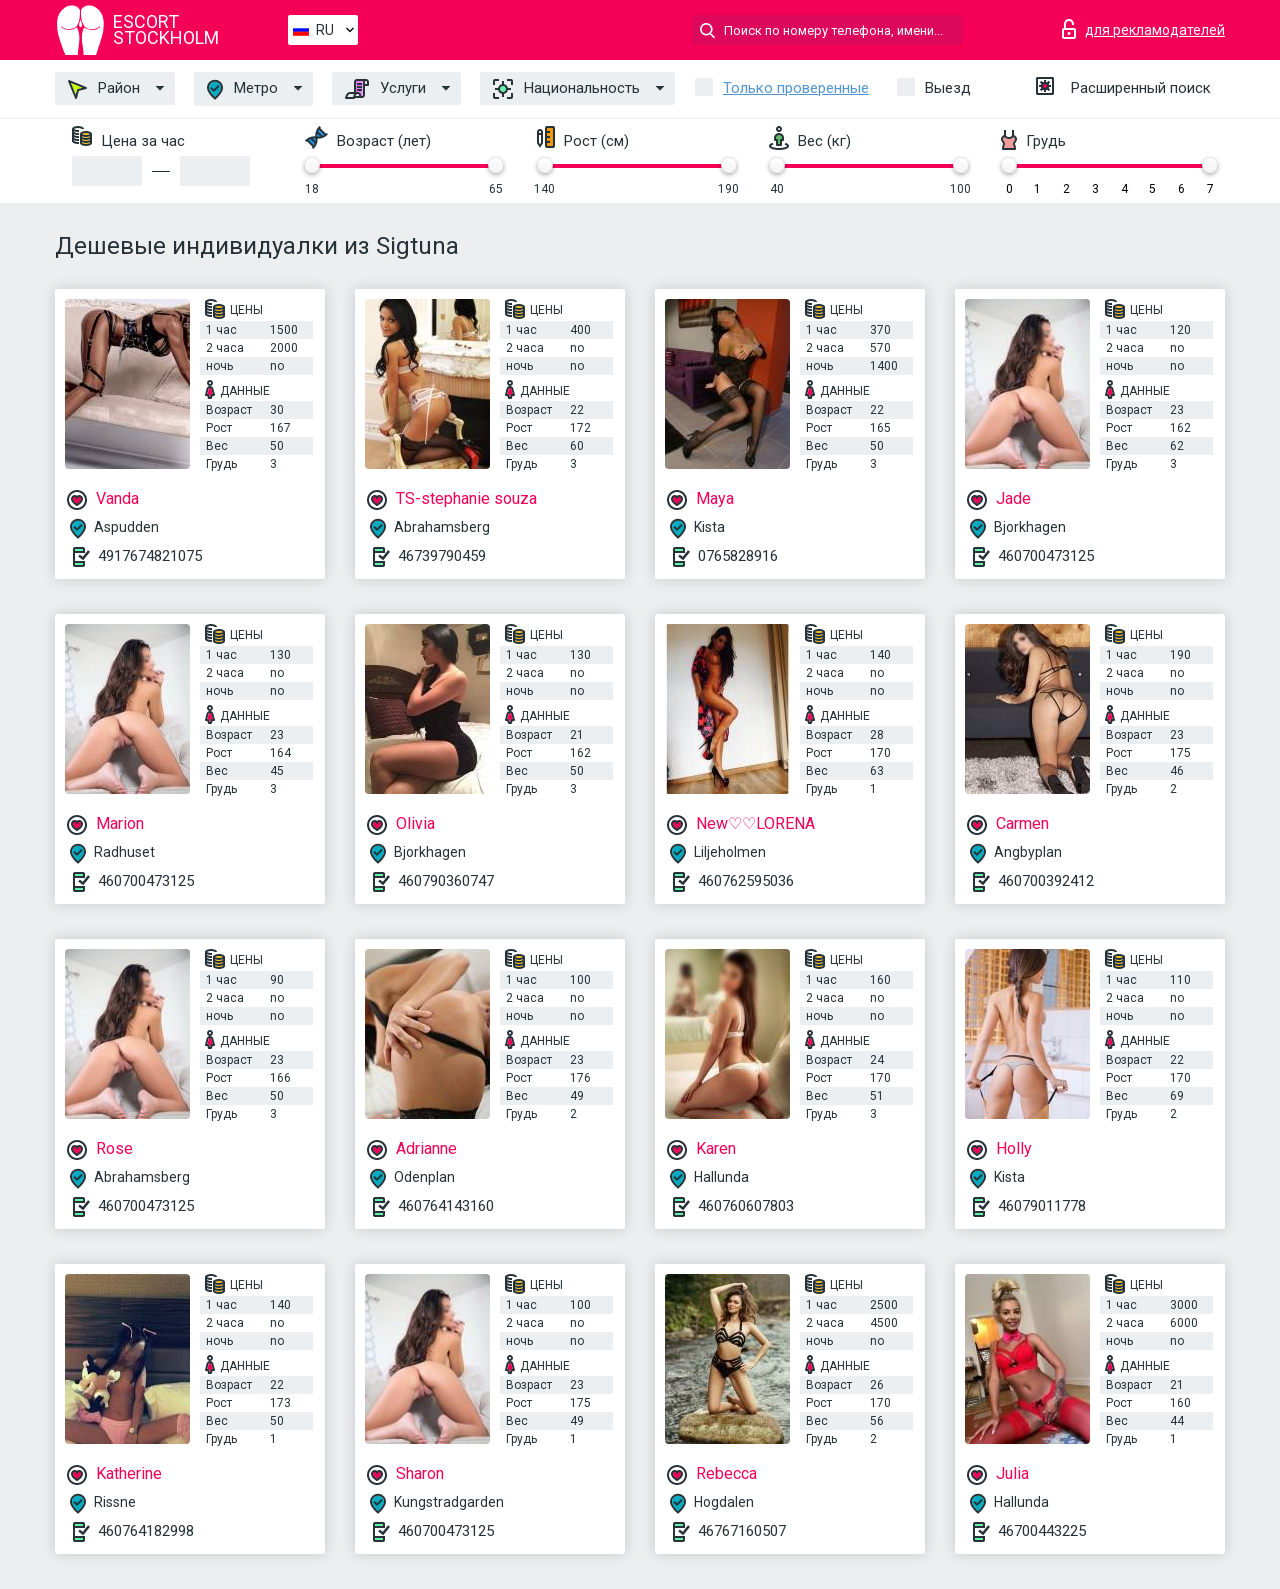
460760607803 (746, 1206)
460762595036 (746, 881)
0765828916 (738, 556)
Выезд (948, 88)
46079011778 (1042, 1206)
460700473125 (1046, 556)
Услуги (385, 89)
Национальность (566, 89)
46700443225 (1042, 1531)
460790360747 (446, 881)
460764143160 (446, 1206)
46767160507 (742, 1531)
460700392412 (1046, 881)
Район (104, 89)
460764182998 (146, 1531)
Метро (242, 89)
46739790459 (442, 556)
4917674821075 (150, 556)
